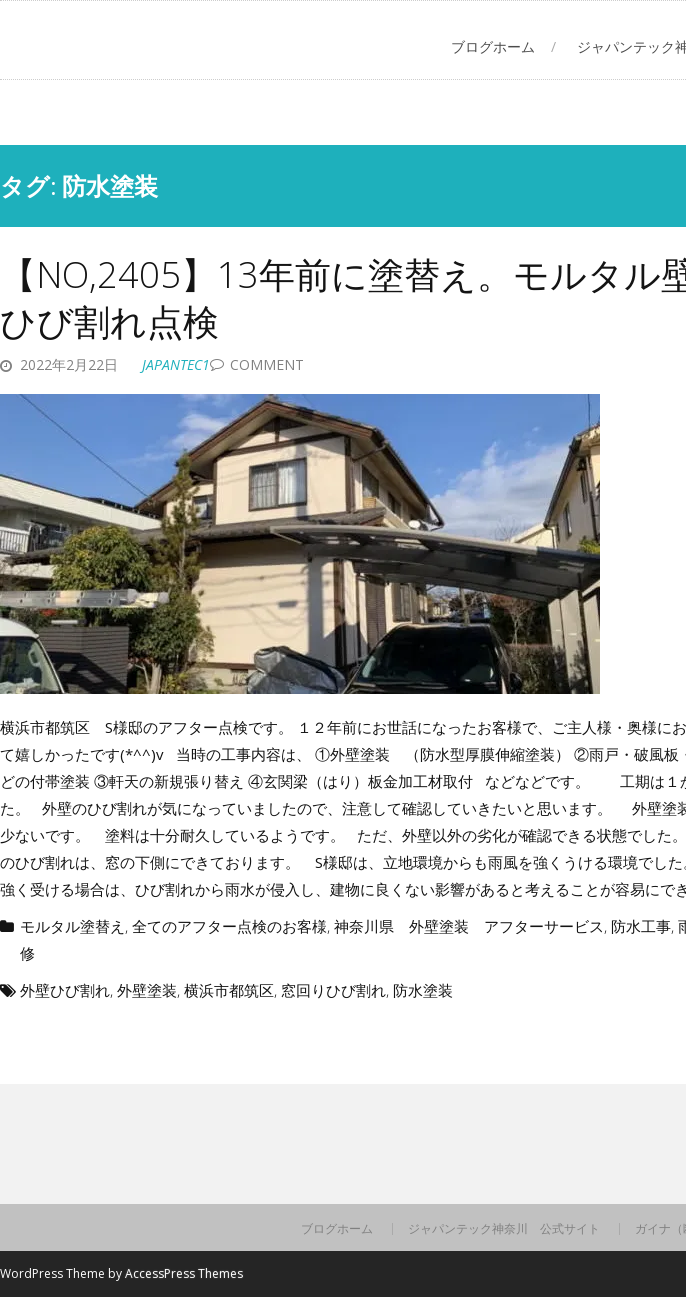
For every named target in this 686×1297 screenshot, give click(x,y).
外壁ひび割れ (65, 990)
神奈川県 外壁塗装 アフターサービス (469, 926)
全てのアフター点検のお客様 (229, 926)
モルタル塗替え (72, 926)
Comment (267, 364)
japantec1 (176, 364)
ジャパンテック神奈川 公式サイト (504, 1229)
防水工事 (641, 926)
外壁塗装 (147, 990)
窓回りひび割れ (333, 990)
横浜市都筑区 (229, 990)
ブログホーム (493, 46)
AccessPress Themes (184, 1273)
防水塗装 (423, 990)
